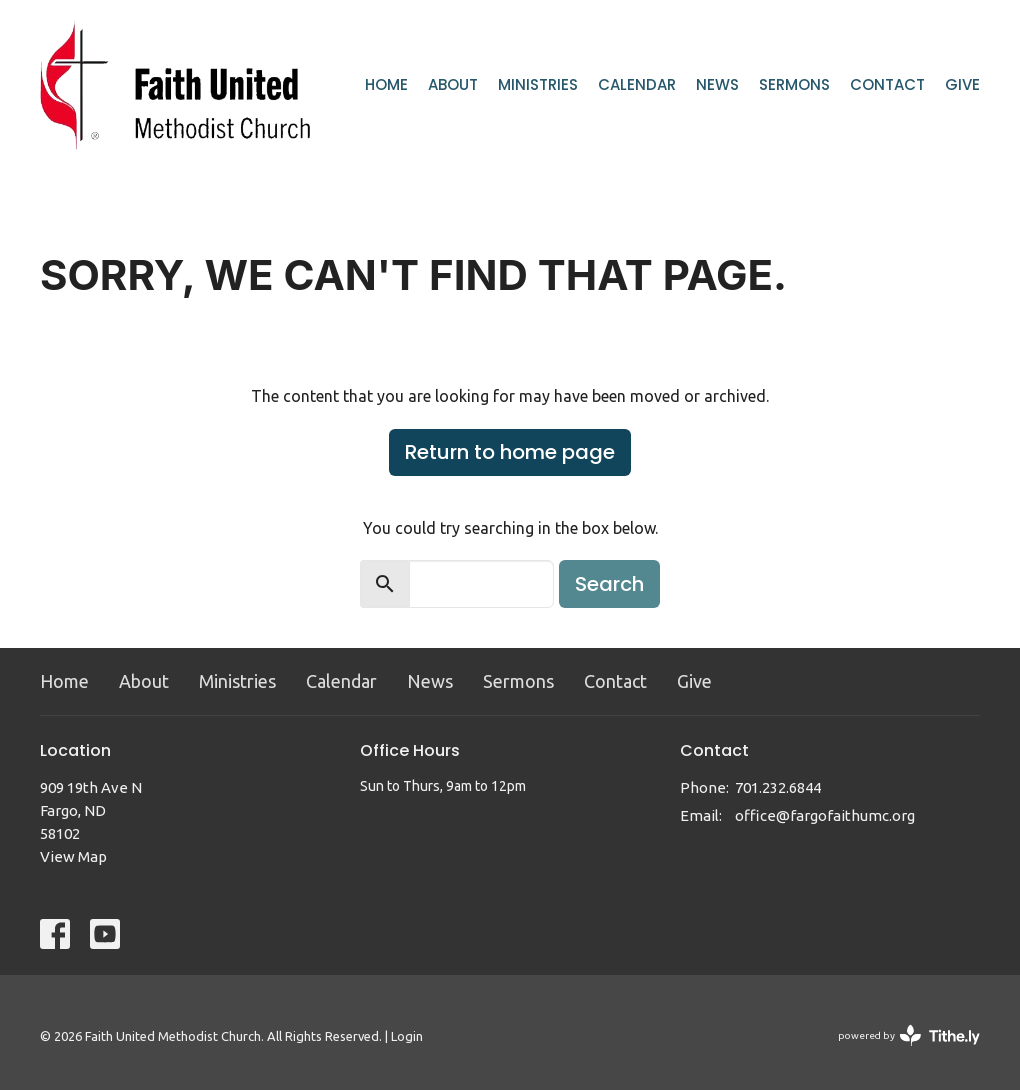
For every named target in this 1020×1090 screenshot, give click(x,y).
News (717, 84)
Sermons (794, 84)
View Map (73, 856)
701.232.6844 (778, 787)
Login (407, 1036)
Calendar (637, 84)
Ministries (538, 84)
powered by (909, 1035)
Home (386, 84)
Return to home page (510, 452)
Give (962, 84)
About (453, 84)
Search (609, 584)
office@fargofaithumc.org (825, 815)
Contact (887, 84)
